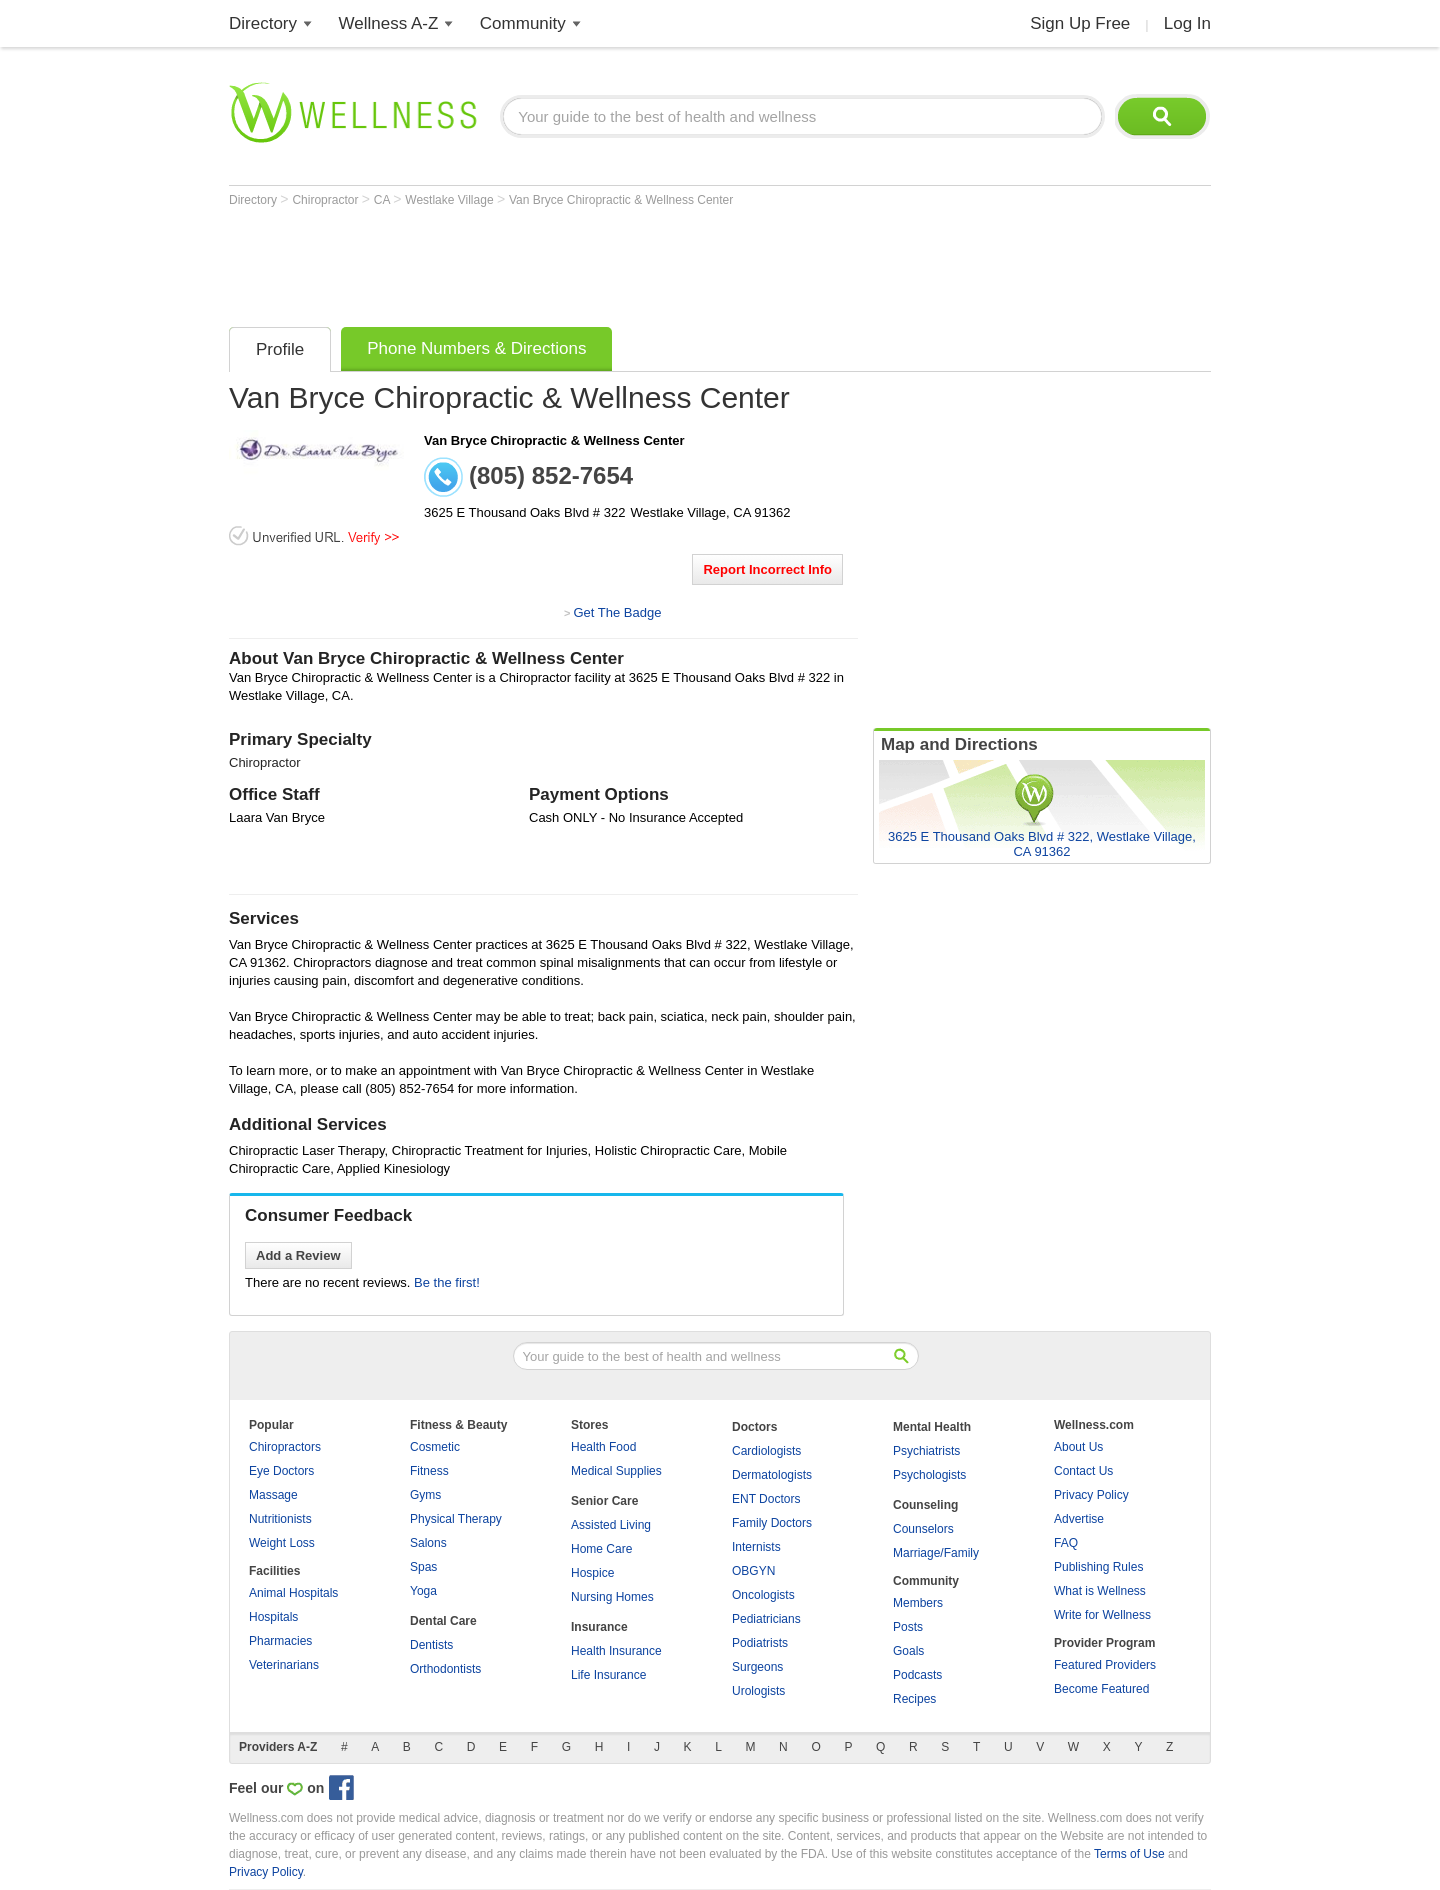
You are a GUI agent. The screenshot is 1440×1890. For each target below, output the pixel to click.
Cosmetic (435, 1447)
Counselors (923, 1529)
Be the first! (447, 1282)
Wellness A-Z (389, 23)
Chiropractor (326, 200)
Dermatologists (772, 1475)
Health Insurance (616, 1651)
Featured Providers (1105, 1665)
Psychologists (929, 1475)
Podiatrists (760, 1643)
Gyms (425, 1495)
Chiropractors (285, 1447)
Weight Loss (282, 1543)
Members (918, 1603)
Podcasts (917, 1675)
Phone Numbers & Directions (476, 348)
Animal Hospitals (293, 1593)
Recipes (914, 1699)
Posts (908, 1627)
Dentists (431, 1645)
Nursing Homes (612, 1597)
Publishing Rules (1098, 1567)
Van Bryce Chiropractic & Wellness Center (621, 200)
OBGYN (753, 1571)
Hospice (592, 1573)
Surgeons (757, 1667)
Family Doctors (772, 1523)
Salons (428, 1543)
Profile (280, 349)
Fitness (429, 1471)
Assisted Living (611, 1525)
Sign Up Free (1080, 23)
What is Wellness (1100, 1591)
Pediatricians (766, 1619)
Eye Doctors (281, 1471)
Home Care (601, 1549)
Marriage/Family (936, 1553)
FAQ (1066, 1543)
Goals (908, 1651)
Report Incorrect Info (767, 569)
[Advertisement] (593, 262)
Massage (273, 1495)
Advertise (1079, 1519)
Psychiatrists (926, 1451)
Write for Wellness (1102, 1615)
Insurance (599, 1627)
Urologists (758, 1691)
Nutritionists (280, 1519)
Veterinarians (284, 1665)
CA (383, 200)
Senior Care (604, 1501)
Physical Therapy (456, 1519)
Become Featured (1101, 1689)
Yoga (423, 1591)
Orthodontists (445, 1669)
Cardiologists (766, 1451)
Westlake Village (451, 200)
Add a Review (298, 1255)
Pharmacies (280, 1641)
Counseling (925, 1505)
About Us (1078, 1447)
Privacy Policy (1091, 1495)
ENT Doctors (766, 1499)
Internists (756, 1547)
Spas (423, 1567)
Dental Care (443, 1621)
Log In (1187, 23)
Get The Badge (617, 612)
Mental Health (932, 1427)
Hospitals (273, 1617)
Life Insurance (608, 1675)
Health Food (603, 1447)
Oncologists (763, 1595)
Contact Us (1083, 1471)
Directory (263, 23)
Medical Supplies (616, 1471)
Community (523, 23)
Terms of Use (1129, 1854)
